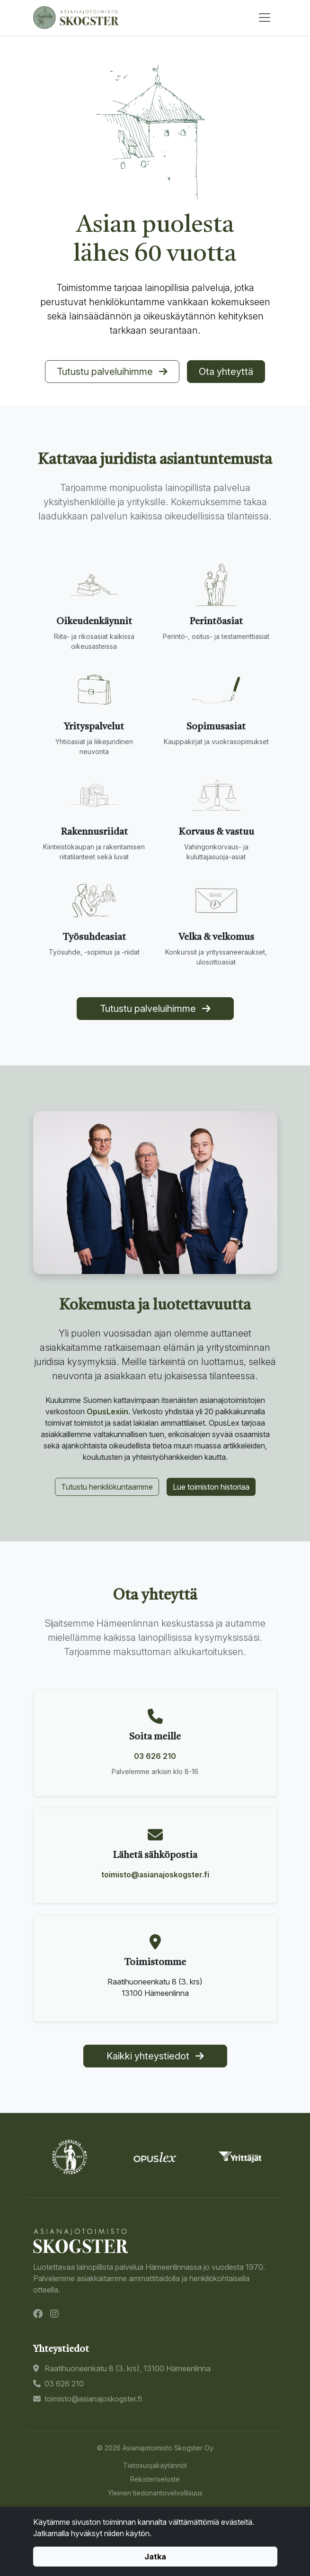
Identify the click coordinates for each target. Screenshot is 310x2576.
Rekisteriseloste (155, 2479)
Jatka (155, 2556)
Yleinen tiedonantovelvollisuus (155, 2493)
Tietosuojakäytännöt (155, 2465)
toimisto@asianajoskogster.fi (155, 1874)
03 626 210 (155, 1756)
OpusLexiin (107, 1411)
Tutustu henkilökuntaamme (107, 1487)
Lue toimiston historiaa (211, 1487)
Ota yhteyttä (226, 371)
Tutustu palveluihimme (112, 371)
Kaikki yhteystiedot (155, 2056)
